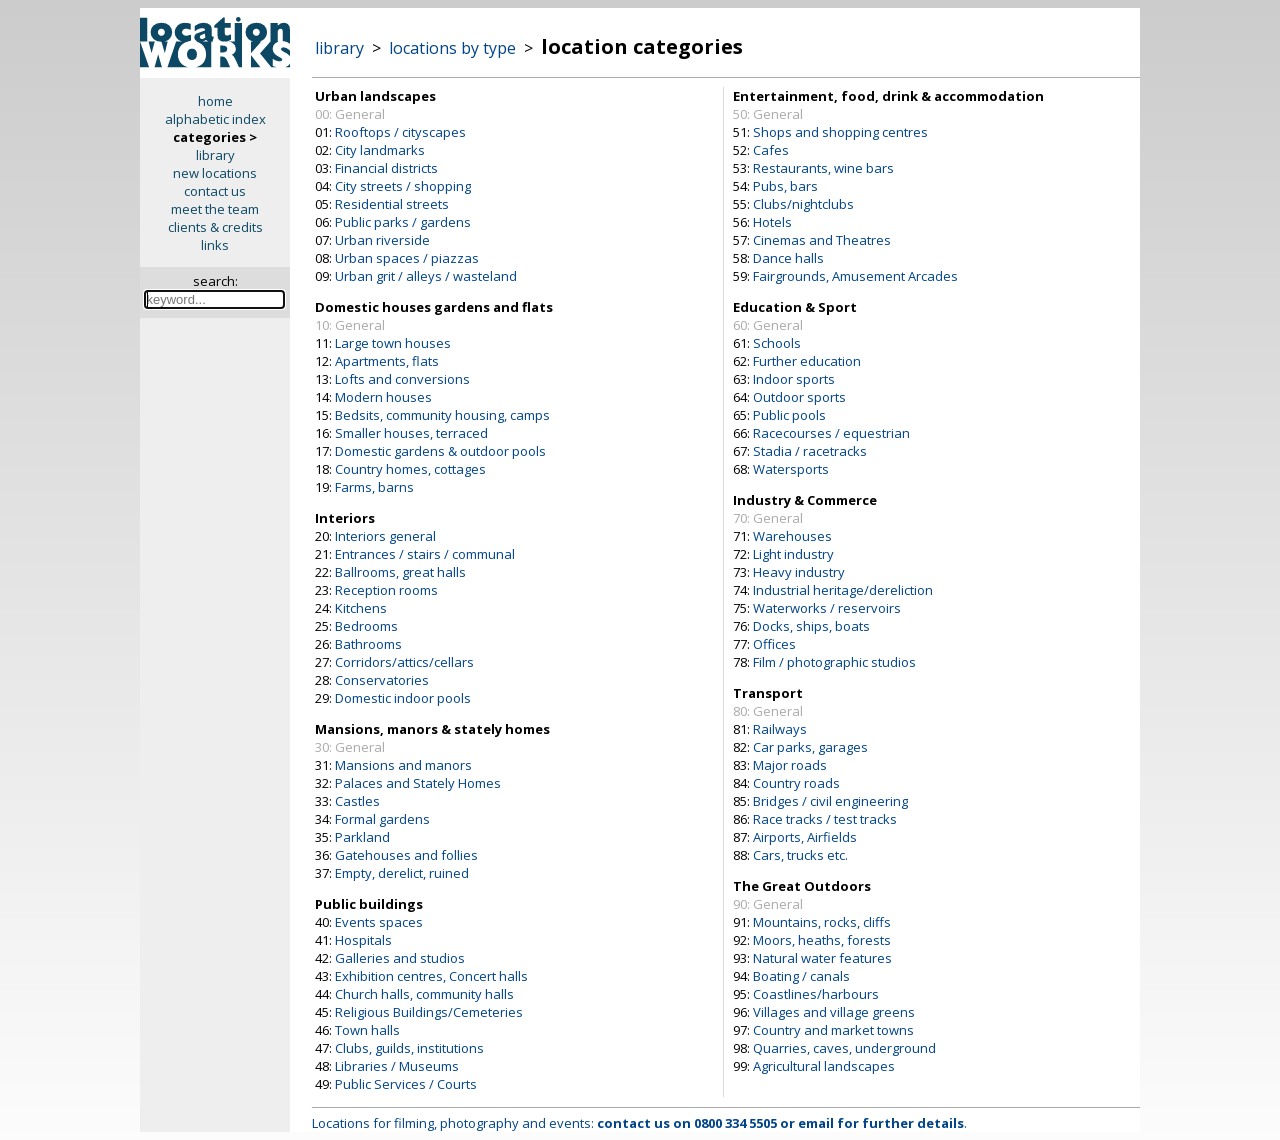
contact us (215, 191)
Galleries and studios (400, 958)
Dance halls (788, 258)
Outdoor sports (799, 397)
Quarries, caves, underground (844, 1048)
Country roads (796, 783)
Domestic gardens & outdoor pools (440, 451)
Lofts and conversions (402, 379)
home (215, 101)
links (215, 245)
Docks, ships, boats (811, 626)
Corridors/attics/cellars (404, 662)
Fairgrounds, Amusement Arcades (855, 276)
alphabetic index (215, 119)
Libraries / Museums (397, 1066)
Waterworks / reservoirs (827, 608)
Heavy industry (799, 572)
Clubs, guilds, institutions (409, 1048)
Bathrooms (368, 644)
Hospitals (363, 940)
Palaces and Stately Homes (418, 783)
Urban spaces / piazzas (407, 258)
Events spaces (379, 922)
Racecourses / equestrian (831, 433)
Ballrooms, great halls (400, 572)
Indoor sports (794, 379)
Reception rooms (386, 590)
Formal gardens (382, 819)
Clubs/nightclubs (803, 204)
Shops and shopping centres (840, 132)
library (215, 155)
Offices (774, 644)
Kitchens (361, 608)
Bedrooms (366, 626)
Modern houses (383, 397)
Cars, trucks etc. (800, 855)
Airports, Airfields (805, 837)
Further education (807, 361)
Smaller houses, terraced (411, 433)
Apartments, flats (387, 361)
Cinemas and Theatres (822, 240)
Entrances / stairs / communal (425, 554)
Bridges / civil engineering (830, 801)
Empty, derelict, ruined (402, 873)
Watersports (791, 469)
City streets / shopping (403, 186)
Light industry (793, 554)
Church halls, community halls (424, 994)
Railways (780, 729)
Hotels (772, 222)
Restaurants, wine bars (823, 168)
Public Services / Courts (406, 1084)
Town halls (367, 1030)
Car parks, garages (810, 747)
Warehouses (792, 536)
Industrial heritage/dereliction (843, 590)
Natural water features (822, 958)
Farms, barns (374, 487)
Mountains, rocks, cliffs (822, 922)
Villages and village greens (834, 1012)
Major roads (790, 765)
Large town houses (393, 343)
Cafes (771, 150)
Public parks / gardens (403, 222)
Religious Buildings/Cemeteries (429, 1012)
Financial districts (386, 168)
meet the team (215, 209)
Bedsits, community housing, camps (442, 415)
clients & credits (215, 227)
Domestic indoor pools (403, 698)
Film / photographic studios (834, 662)
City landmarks (380, 150)
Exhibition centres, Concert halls (431, 976)
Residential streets (392, 204)
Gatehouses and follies (406, 855)
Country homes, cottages (410, 469)
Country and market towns (833, 1030)
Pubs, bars (785, 186)
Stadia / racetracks (810, 451)
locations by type (452, 48)
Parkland (362, 837)
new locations (215, 173)
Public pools (789, 415)
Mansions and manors (403, 765)
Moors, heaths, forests (822, 940)
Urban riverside (382, 240)
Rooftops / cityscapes (400, 132)
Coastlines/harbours (816, 994)
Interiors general (385, 536)
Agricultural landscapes (824, 1066)
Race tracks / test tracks (825, 819)
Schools (777, 343)
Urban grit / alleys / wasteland (426, 276)
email (816, 1123)
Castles (357, 801)
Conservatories (382, 680)
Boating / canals (801, 976)
